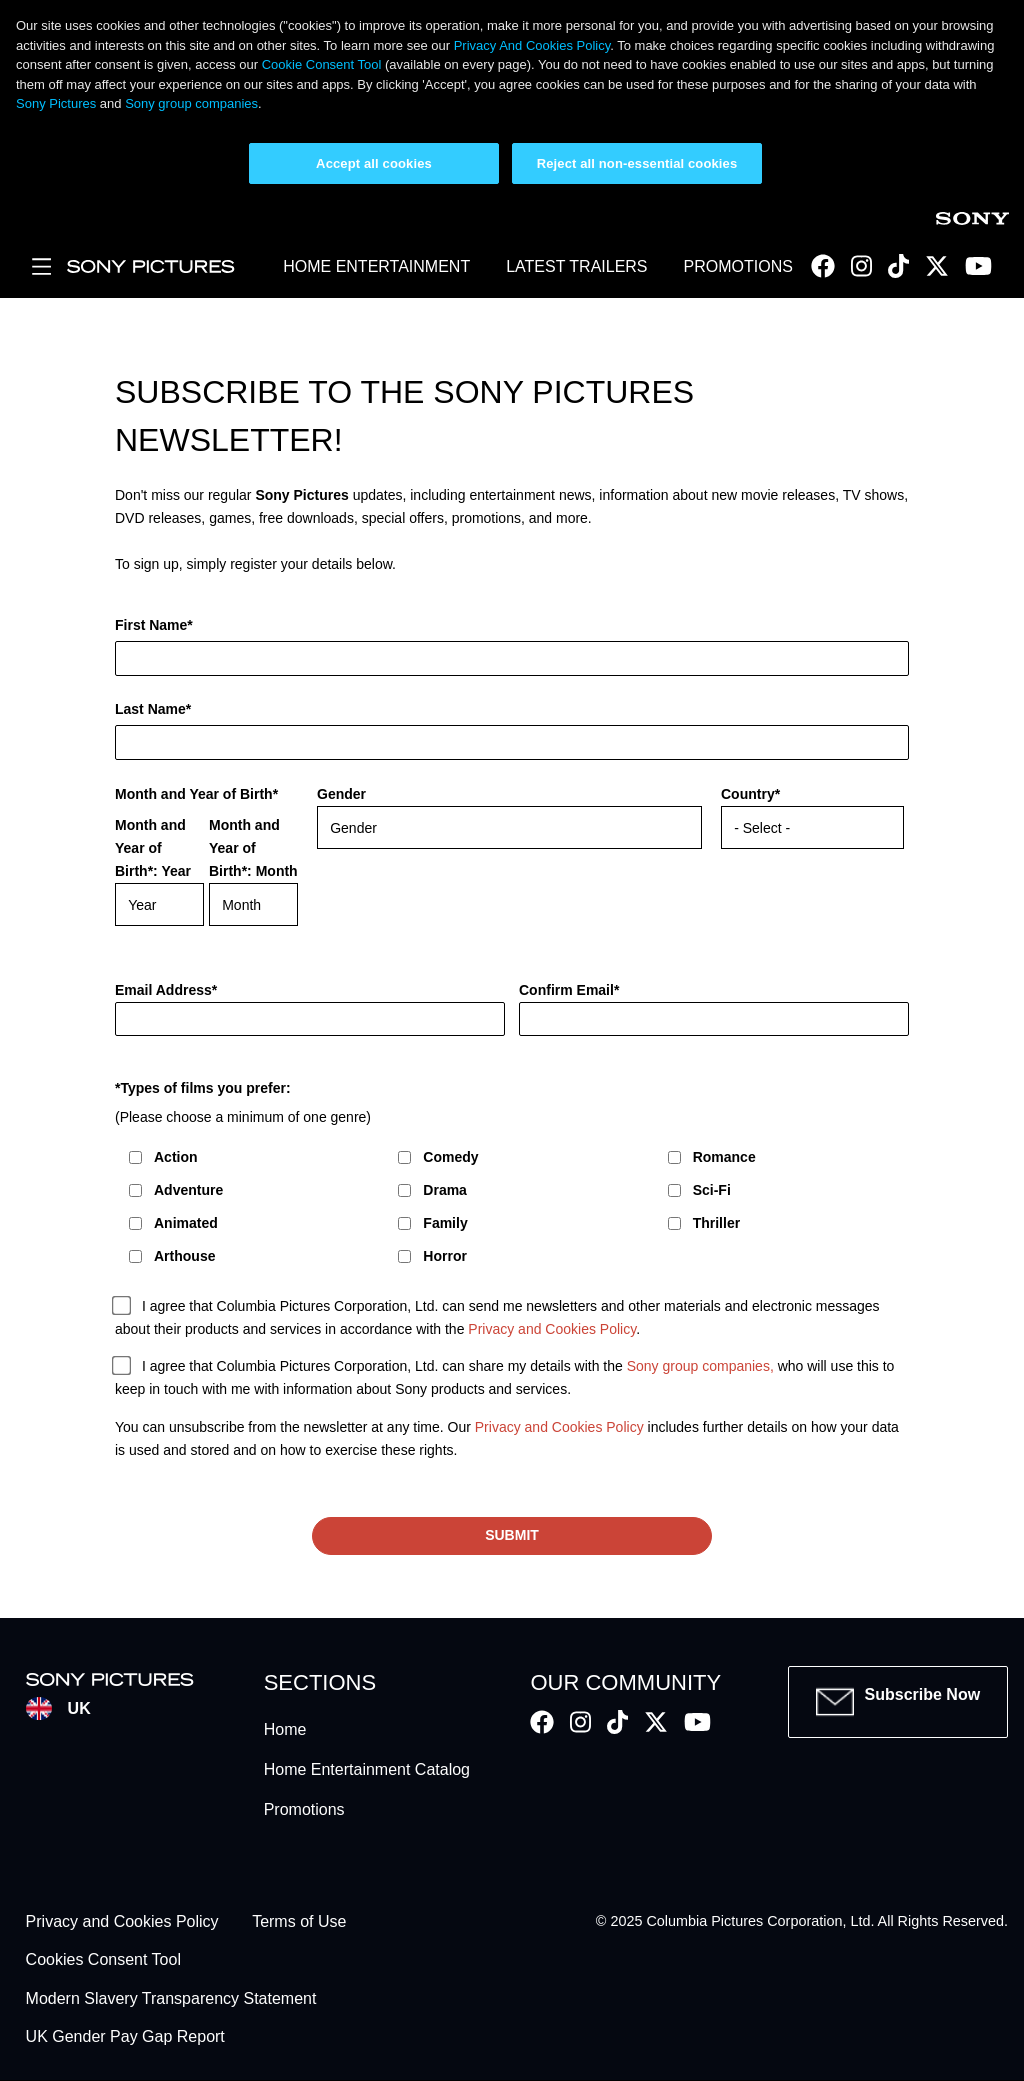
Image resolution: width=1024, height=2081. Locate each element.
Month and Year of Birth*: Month (253, 848)
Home (285, 1729)
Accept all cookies (374, 163)
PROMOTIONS (738, 266)
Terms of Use (299, 1921)
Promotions (304, 1809)
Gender (341, 794)
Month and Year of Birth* (196, 794)
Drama (445, 1190)
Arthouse (184, 1256)
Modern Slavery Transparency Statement (171, 1998)
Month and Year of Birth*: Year (153, 848)
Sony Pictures (56, 103)
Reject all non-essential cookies (637, 163)
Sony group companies (191, 103)
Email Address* (166, 990)
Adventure (188, 1190)
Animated (186, 1223)
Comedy (450, 1157)
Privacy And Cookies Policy (532, 45)
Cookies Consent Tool (103, 1960)
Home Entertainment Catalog (367, 1769)
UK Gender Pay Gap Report (125, 2037)
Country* (750, 794)
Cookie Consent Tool (322, 64)
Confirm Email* (569, 990)
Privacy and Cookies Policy (552, 1330)
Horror (445, 1256)
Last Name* (153, 709)
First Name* (154, 625)
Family (445, 1223)
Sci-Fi (712, 1190)
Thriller (716, 1223)
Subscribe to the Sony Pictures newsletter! (404, 416)
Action (176, 1157)
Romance (724, 1157)
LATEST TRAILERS (576, 266)
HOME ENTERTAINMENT (376, 266)
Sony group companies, (700, 1367)
